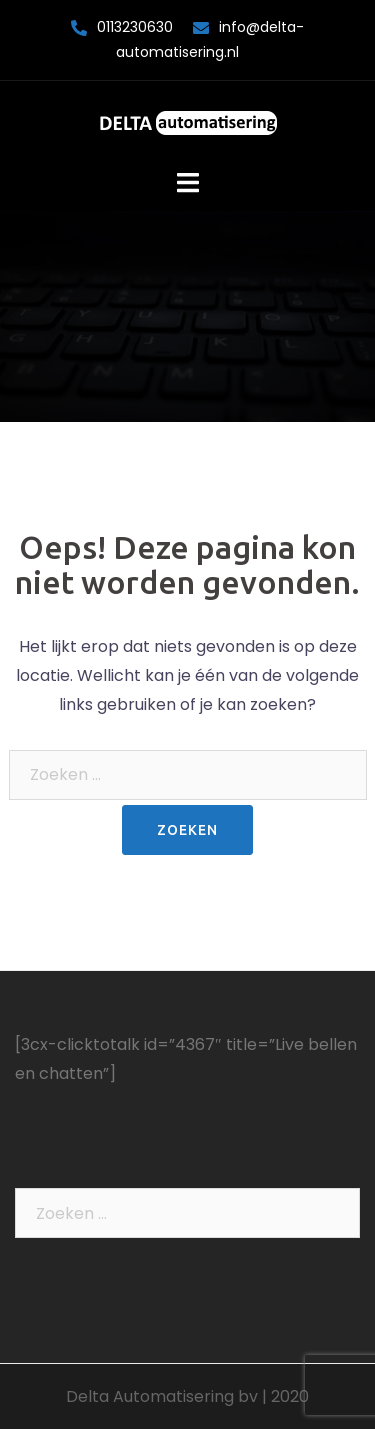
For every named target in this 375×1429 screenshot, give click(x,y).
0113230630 (135, 27)
